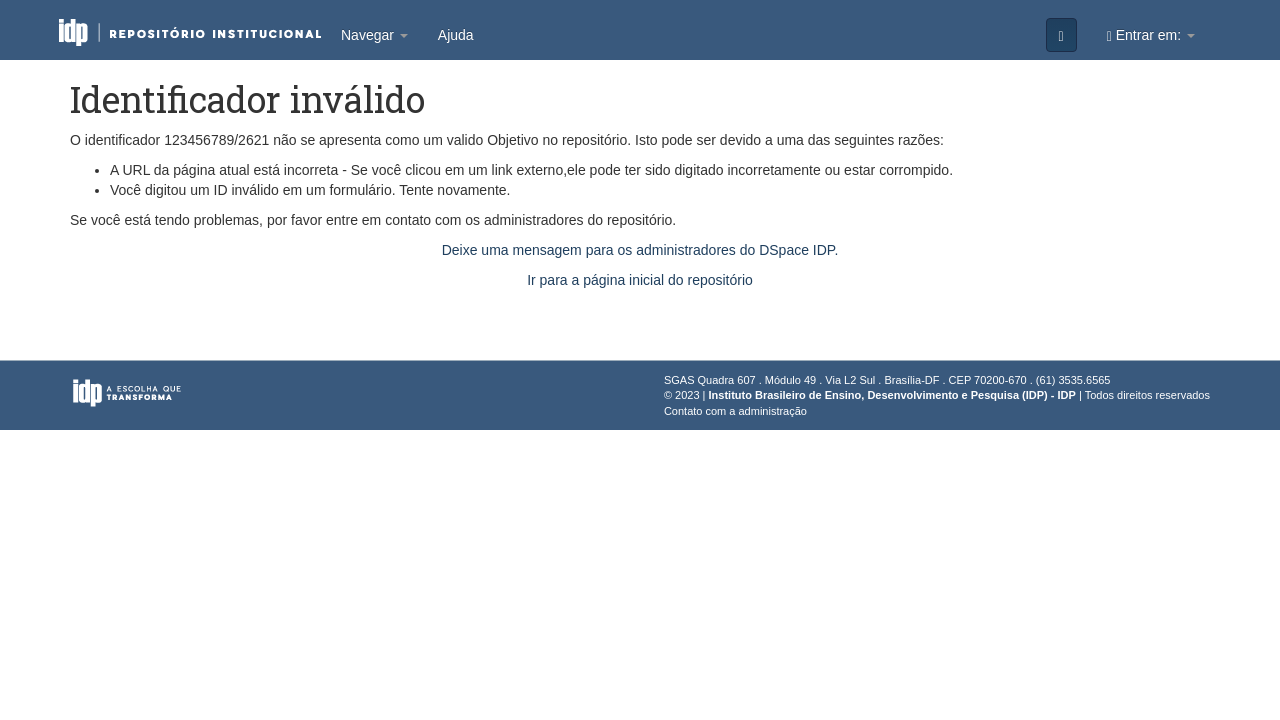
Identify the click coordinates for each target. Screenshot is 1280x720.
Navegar (374, 35)
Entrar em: (1151, 35)
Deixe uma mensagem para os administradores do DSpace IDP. (640, 250)
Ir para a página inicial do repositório (640, 280)
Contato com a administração (735, 411)
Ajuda (456, 35)
